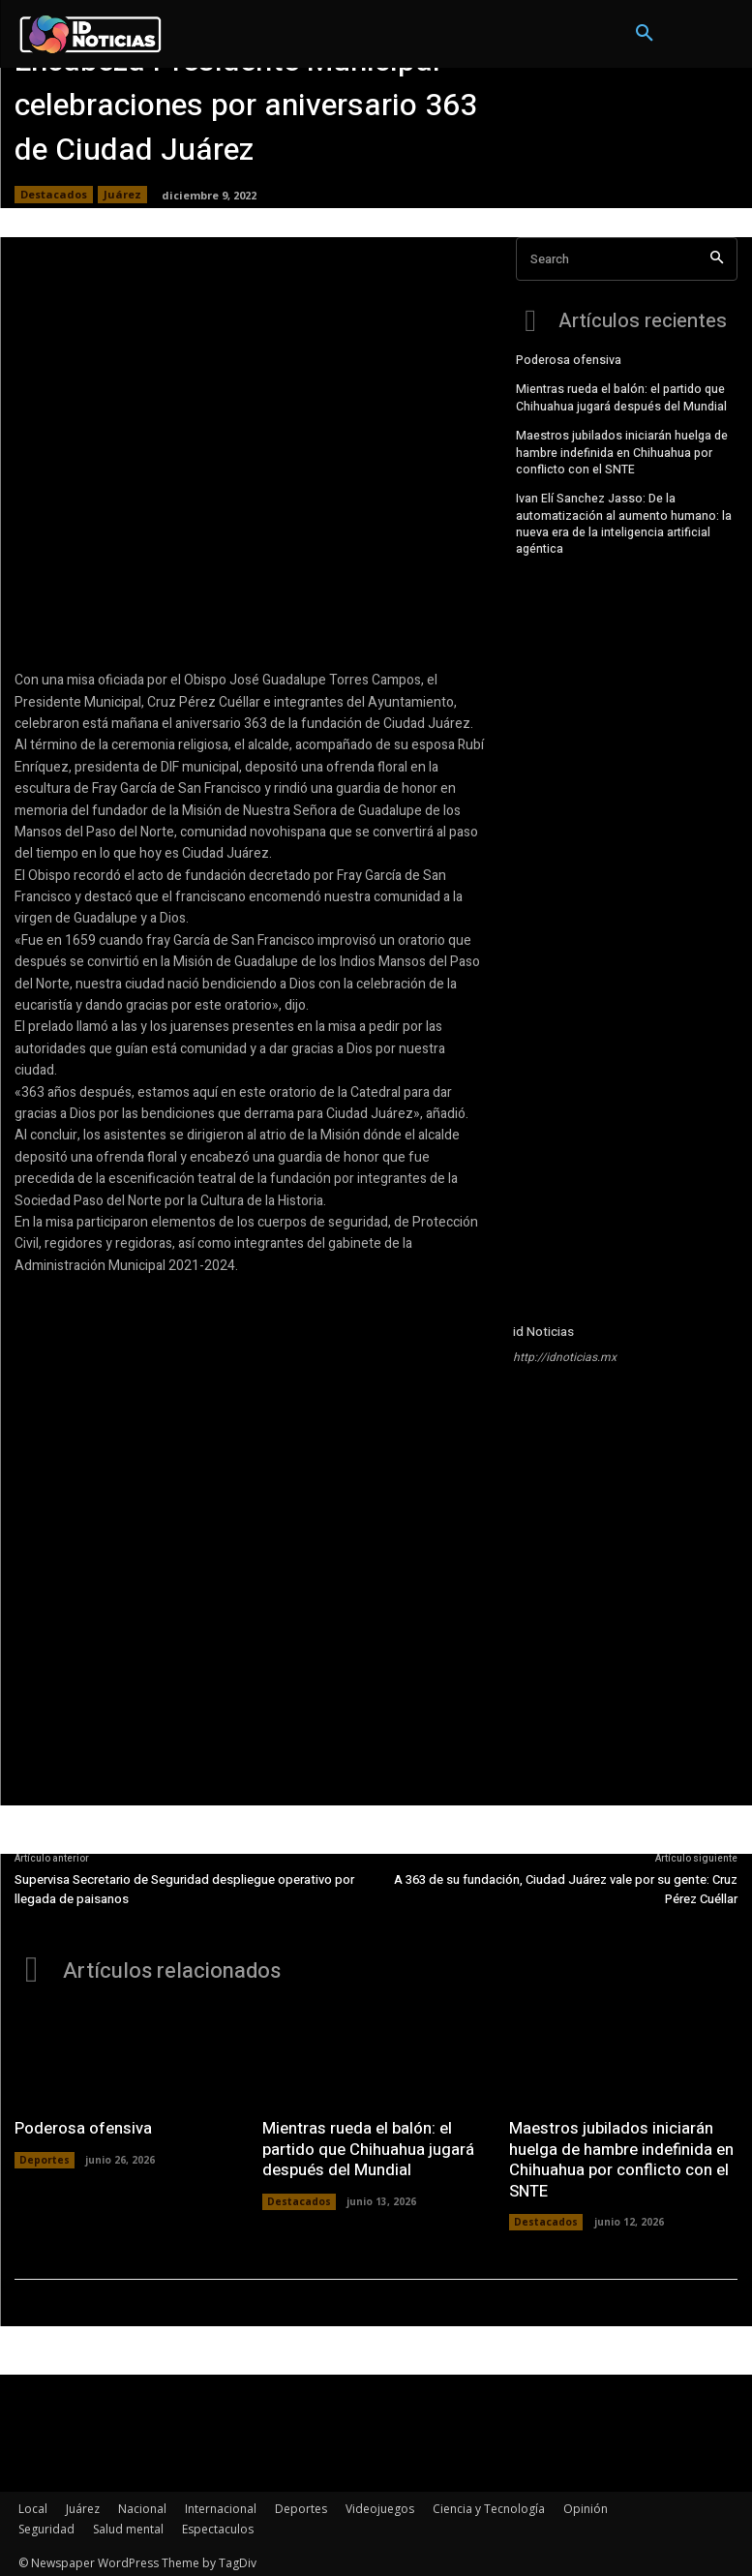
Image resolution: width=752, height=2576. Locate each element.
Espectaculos (218, 2524)
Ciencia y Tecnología (489, 2504)
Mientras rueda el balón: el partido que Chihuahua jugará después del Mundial (621, 395)
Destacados (54, 194)
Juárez (122, 194)
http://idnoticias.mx (565, 1357)
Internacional (220, 2504)
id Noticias (543, 1331)
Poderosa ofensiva (568, 358)
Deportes (44, 2157)
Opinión (585, 2504)
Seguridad (46, 2524)
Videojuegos (380, 2504)
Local (32, 2504)
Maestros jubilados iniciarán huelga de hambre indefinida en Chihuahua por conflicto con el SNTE (621, 449)
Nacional (142, 2504)
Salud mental (128, 2524)
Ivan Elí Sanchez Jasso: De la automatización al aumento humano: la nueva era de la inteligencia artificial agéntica (624, 518)
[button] (644, 34)
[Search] (716, 259)
